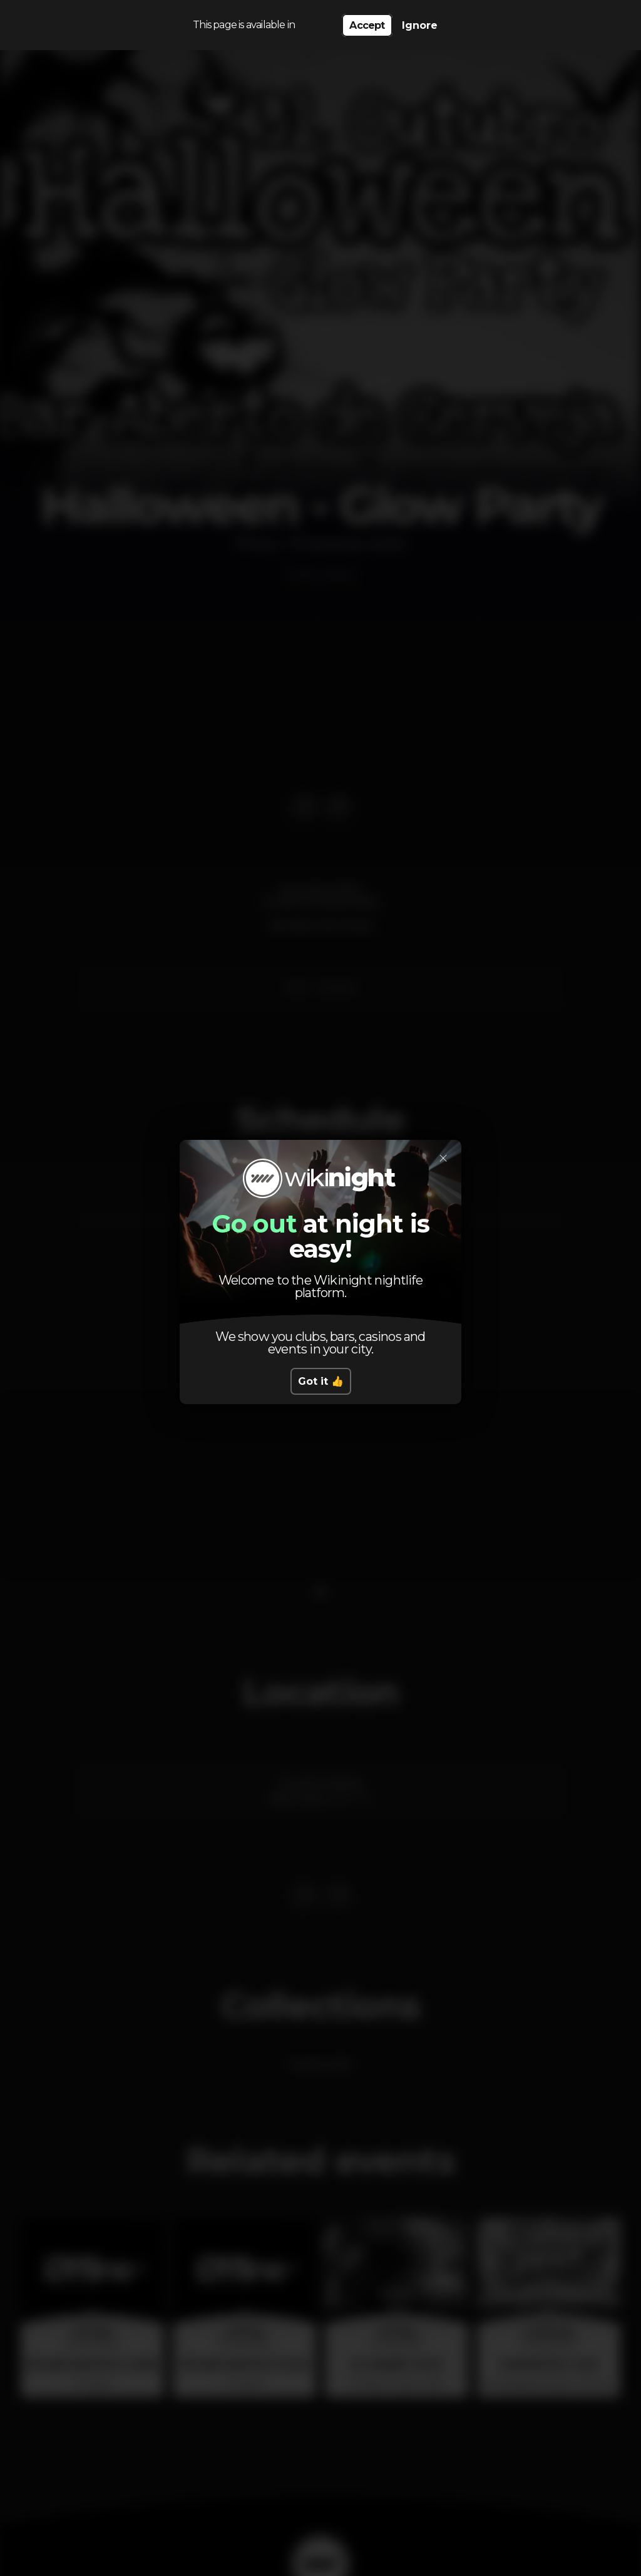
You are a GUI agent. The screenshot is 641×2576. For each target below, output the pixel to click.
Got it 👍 (321, 1381)
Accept (366, 25)
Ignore (420, 25)
